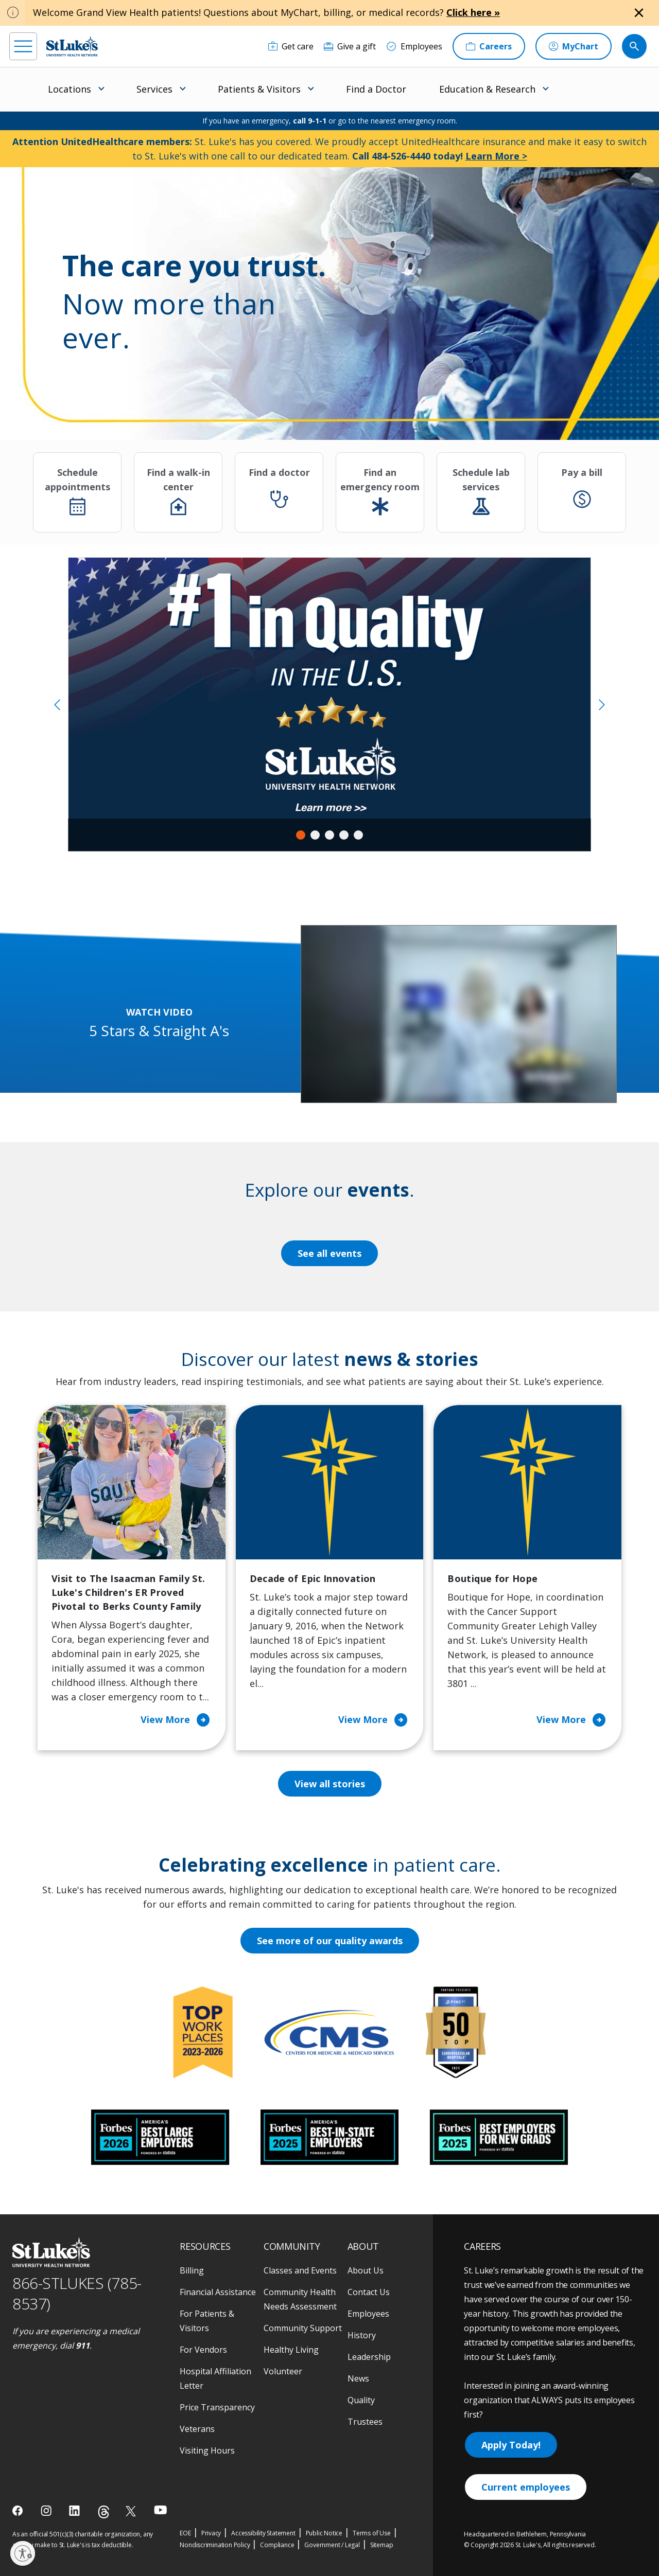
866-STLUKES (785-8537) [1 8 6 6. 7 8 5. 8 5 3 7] (77, 2293)
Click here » (473, 12)
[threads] (103, 2512)
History (362, 2335)
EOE (185, 2533)
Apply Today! (511, 2445)
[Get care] (291, 46)
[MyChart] (573, 46)
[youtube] (160, 2510)
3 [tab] (329, 835)
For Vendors (203, 2349)
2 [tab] (315, 835)
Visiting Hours (207, 2450)
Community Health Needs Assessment (300, 2299)
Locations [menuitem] (69, 89)
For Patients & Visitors (207, 2321)
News (358, 2378)
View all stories (329, 1784)
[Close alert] (639, 13)
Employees (368, 2313)
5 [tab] (358, 835)
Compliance (277, 2545)
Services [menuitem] (154, 89)
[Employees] (414, 46)
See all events (329, 1253)
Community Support (303, 2328)
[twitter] (132, 2511)
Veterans (197, 2429)
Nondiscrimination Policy (215, 2545)
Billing (192, 2270)
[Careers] (489, 46)
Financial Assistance (218, 2292)
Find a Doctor (376, 89)
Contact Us (369, 2292)
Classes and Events (300, 2270)
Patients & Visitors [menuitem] (259, 89)
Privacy (211, 2533)
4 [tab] (344, 835)
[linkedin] (75, 2511)
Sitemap (381, 2545)
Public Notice (324, 2533)
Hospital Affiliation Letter (215, 2378)
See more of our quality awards (330, 1940)
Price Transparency (217, 2407)
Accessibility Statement (263, 2533)
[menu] (23, 46)
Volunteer (283, 2371)
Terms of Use (372, 2533)
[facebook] (18, 2511)
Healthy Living (291, 2349)
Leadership (369, 2356)
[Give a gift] (350, 46)
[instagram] (47, 2511)
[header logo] (72, 46)
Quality (361, 2400)
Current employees (525, 2487)
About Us (366, 2270)
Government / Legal (331, 2545)
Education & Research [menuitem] (487, 89)
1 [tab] (300, 835)
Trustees (365, 2421)
